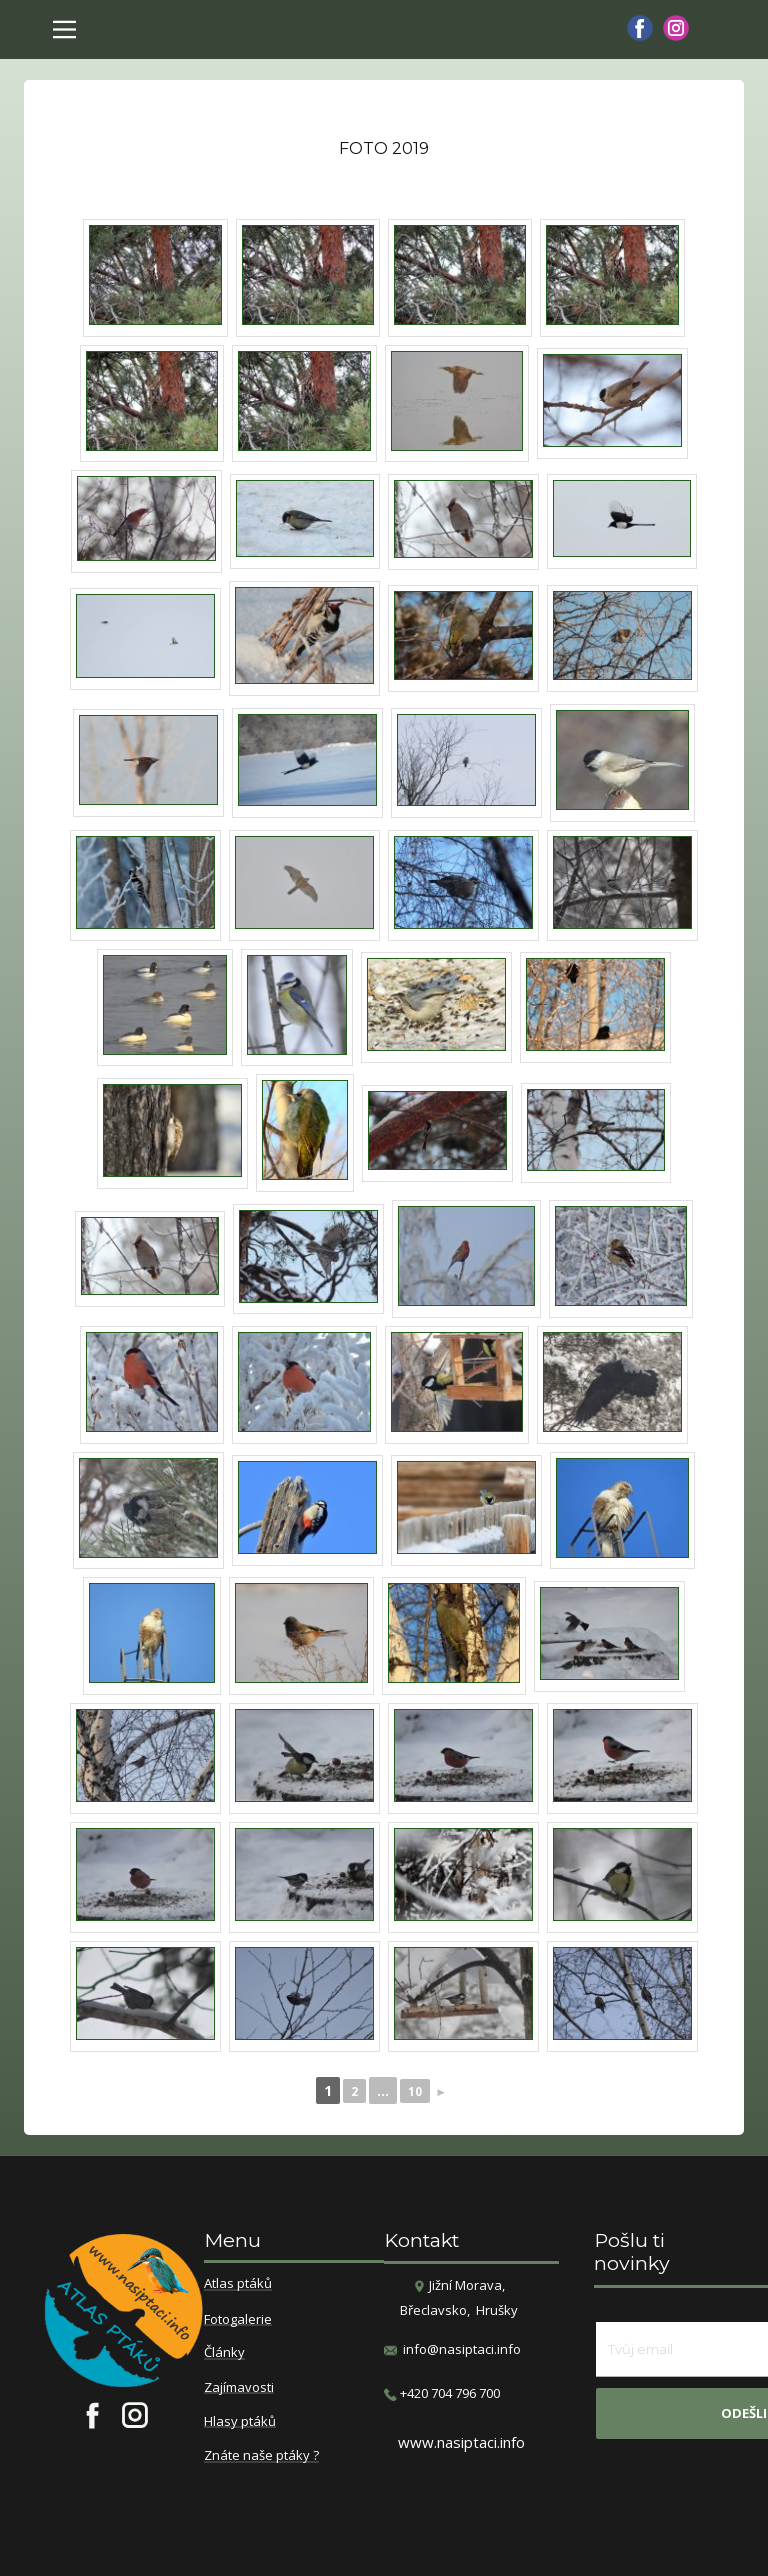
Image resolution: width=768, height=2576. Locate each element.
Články (224, 2353)
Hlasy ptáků (240, 2422)
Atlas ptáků (238, 2284)
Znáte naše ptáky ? (261, 2456)
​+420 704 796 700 (442, 2393)
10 (415, 2091)
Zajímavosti (239, 2388)
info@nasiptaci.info (462, 2349)
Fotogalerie (238, 2320)
